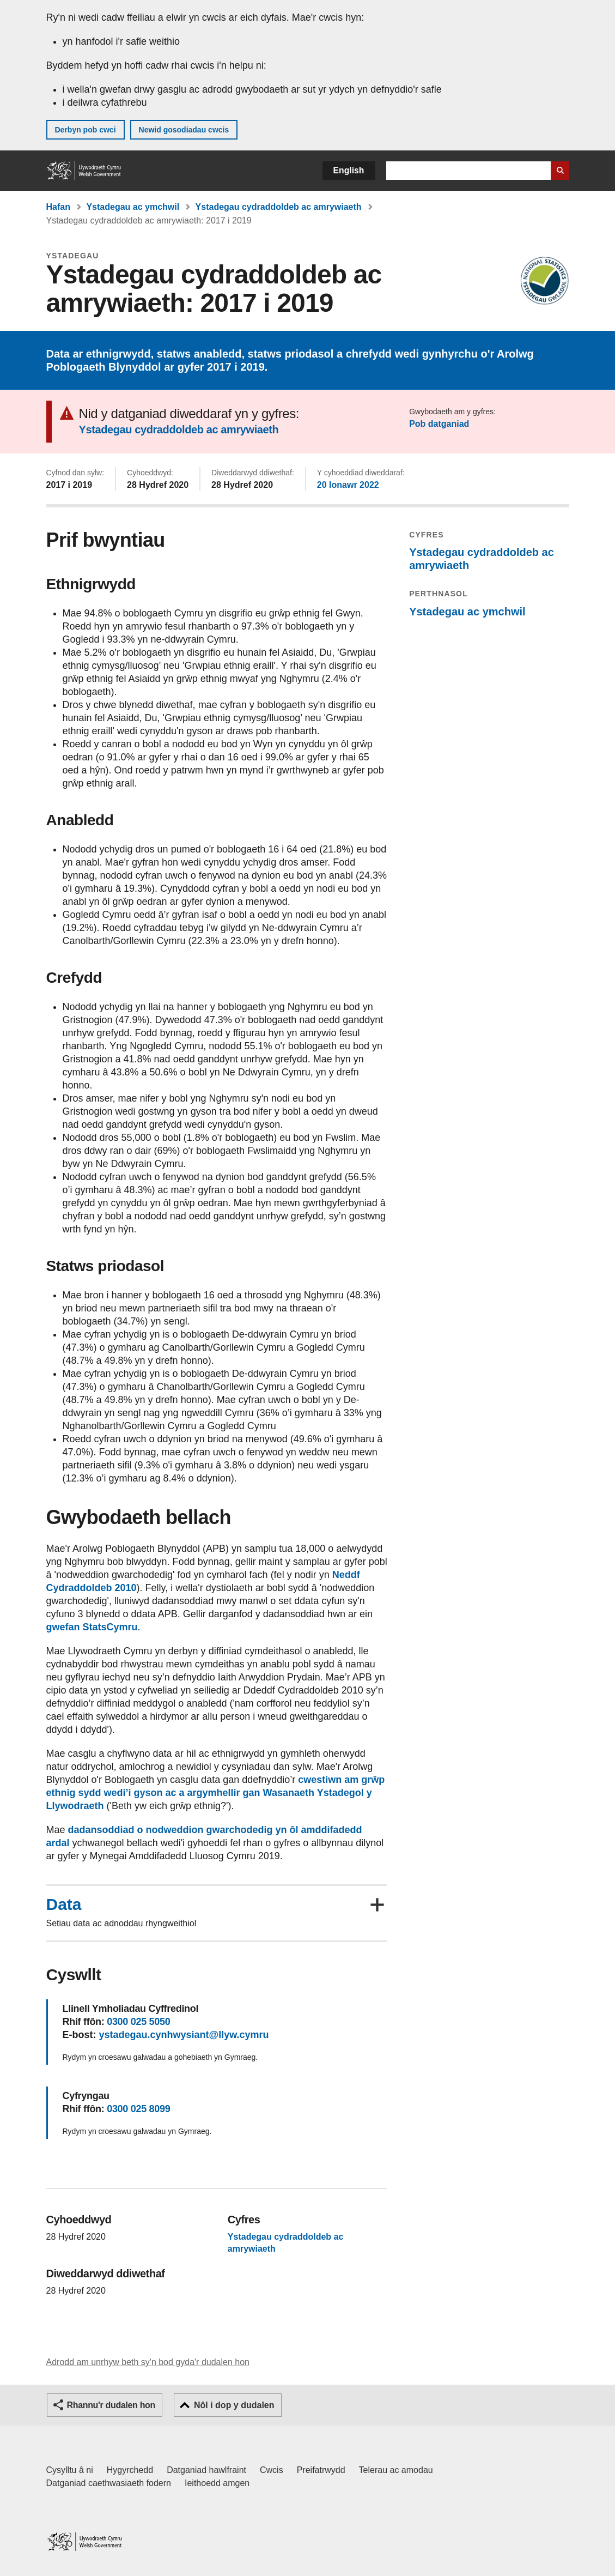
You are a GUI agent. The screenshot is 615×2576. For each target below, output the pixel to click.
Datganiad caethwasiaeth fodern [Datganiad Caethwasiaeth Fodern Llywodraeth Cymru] (109, 2483)
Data (64, 1904)
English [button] (348, 170)
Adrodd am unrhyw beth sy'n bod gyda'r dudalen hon (147, 2362)
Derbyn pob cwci (85, 129)
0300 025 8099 (138, 2108)
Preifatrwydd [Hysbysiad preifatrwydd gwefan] (321, 2470)
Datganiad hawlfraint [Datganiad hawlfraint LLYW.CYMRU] (206, 2470)
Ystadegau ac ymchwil (132, 206)
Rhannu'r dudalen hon (111, 2405)
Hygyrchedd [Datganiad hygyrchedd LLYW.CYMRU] (130, 2470)
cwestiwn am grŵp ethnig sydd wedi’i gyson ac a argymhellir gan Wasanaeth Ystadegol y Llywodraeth (215, 1792)
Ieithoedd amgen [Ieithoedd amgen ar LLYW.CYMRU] (217, 2483)
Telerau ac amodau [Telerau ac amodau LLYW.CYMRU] (396, 2470)
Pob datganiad (439, 423)
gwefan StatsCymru (92, 1627)
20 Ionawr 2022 (348, 484)
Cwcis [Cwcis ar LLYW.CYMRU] (271, 2470)
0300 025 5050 (138, 2021)
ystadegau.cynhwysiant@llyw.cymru (184, 2034)
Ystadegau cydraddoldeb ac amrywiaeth (279, 206)
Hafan (58, 206)
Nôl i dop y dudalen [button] (234, 2405)
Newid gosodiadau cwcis (184, 129)
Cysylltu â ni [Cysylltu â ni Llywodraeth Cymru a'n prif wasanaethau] (69, 2470)
